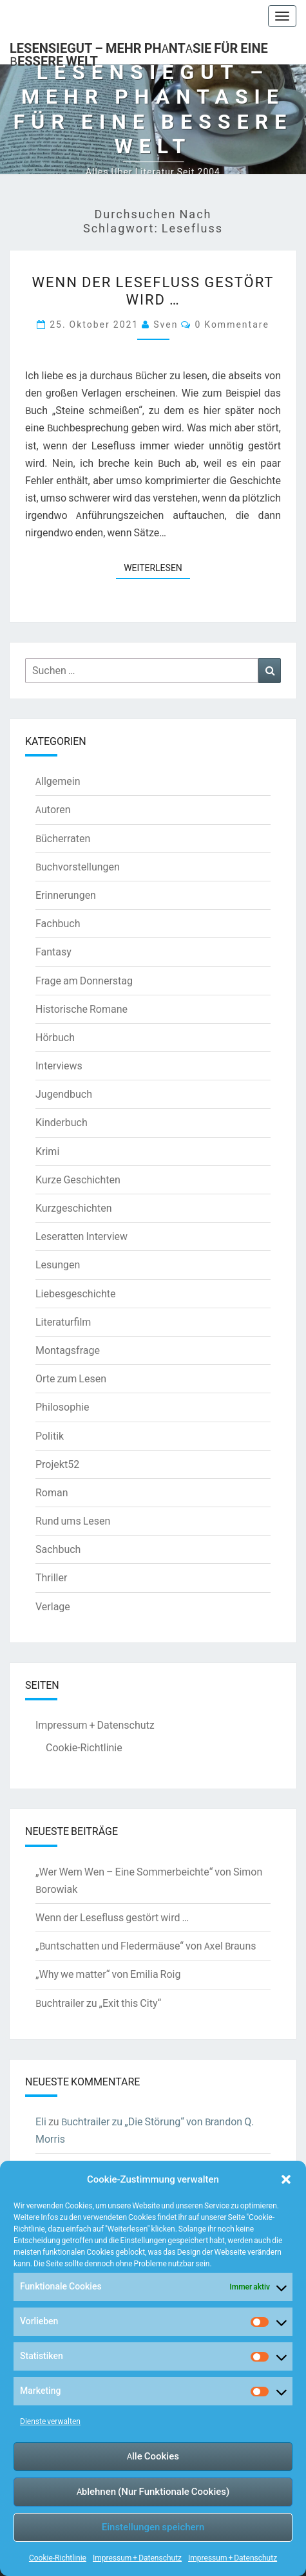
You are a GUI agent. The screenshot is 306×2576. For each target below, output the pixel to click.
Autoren (53, 809)
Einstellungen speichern (153, 2527)
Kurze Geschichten (77, 1179)
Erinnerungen (65, 894)
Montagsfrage (67, 1350)
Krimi (47, 1151)
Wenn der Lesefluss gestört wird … (153, 290)
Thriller (51, 1577)
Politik (49, 1435)
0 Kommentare (232, 324)
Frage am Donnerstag (84, 980)
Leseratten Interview (81, 1236)
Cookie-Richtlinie (57, 2557)
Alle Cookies (153, 2456)
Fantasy (53, 951)
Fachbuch (57, 923)
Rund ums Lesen (72, 1520)
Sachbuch (58, 1549)
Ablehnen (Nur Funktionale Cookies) (153, 2491)
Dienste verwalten (50, 2421)
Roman (51, 1492)
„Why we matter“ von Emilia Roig (107, 1974)
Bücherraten (62, 838)
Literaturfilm (63, 1321)
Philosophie (62, 1406)
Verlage (52, 1606)
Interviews (58, 1065)
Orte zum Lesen (70, 1378)
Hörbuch (55, 1037)
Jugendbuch (63, 1093)
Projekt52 (57, 1464)
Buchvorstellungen (77, 866)
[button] (286, 2179)
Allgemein (58, 781)
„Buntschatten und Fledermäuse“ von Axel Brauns (145, 1945)
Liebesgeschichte (75, 1293)
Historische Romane (81, 1008)
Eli (40, 2121)
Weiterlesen (157, 567)
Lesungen (57, 1264)
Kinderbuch (61, 1122)
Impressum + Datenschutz (137, 2557)
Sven (165, 324)
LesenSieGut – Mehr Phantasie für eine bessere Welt (139, 52)
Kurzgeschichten (73, 1207)
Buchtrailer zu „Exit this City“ (98, 2003)
